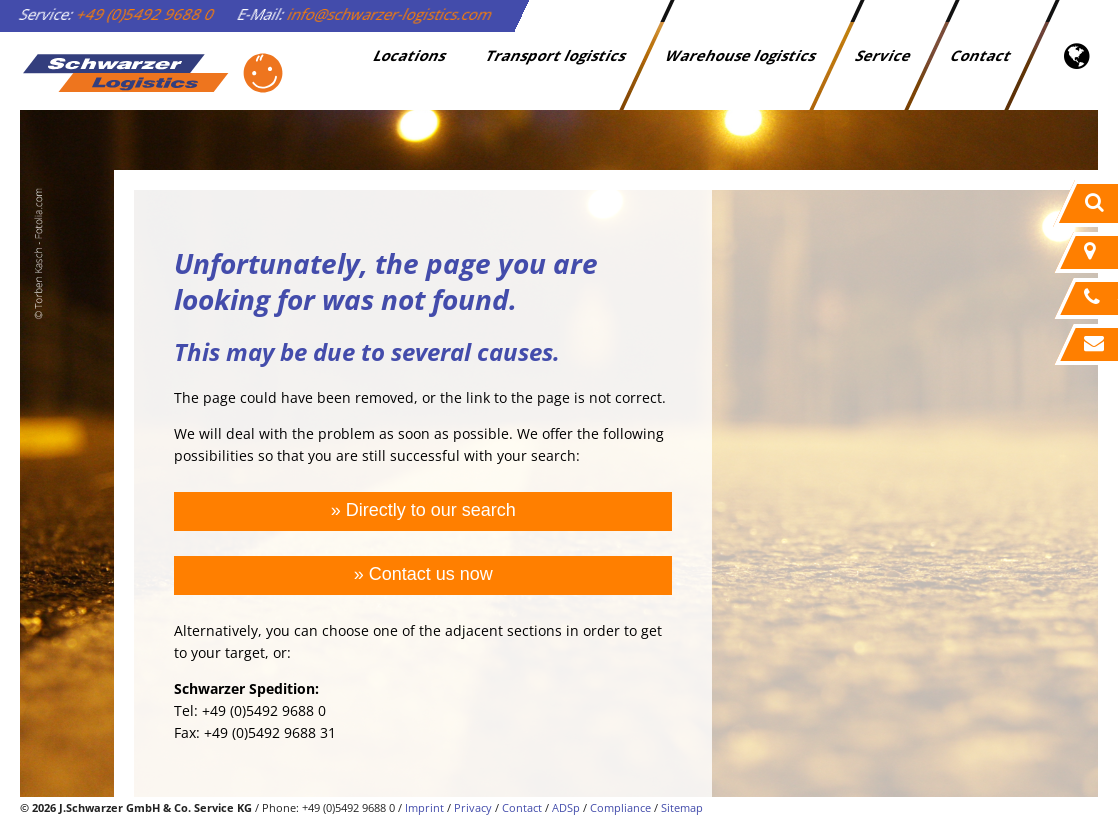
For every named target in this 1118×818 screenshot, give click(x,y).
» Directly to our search (423, 510)
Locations (410, 55)
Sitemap (682, 807)
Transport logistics (556, 55)
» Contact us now (423, 574)
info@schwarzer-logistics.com (390, 14)
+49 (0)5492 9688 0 (146, 14)
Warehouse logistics (741, 55)
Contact (981, 55)
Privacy (473, 807)
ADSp (566, 807)
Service (884, 55)
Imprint (424, 807)
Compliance (620, 807)
